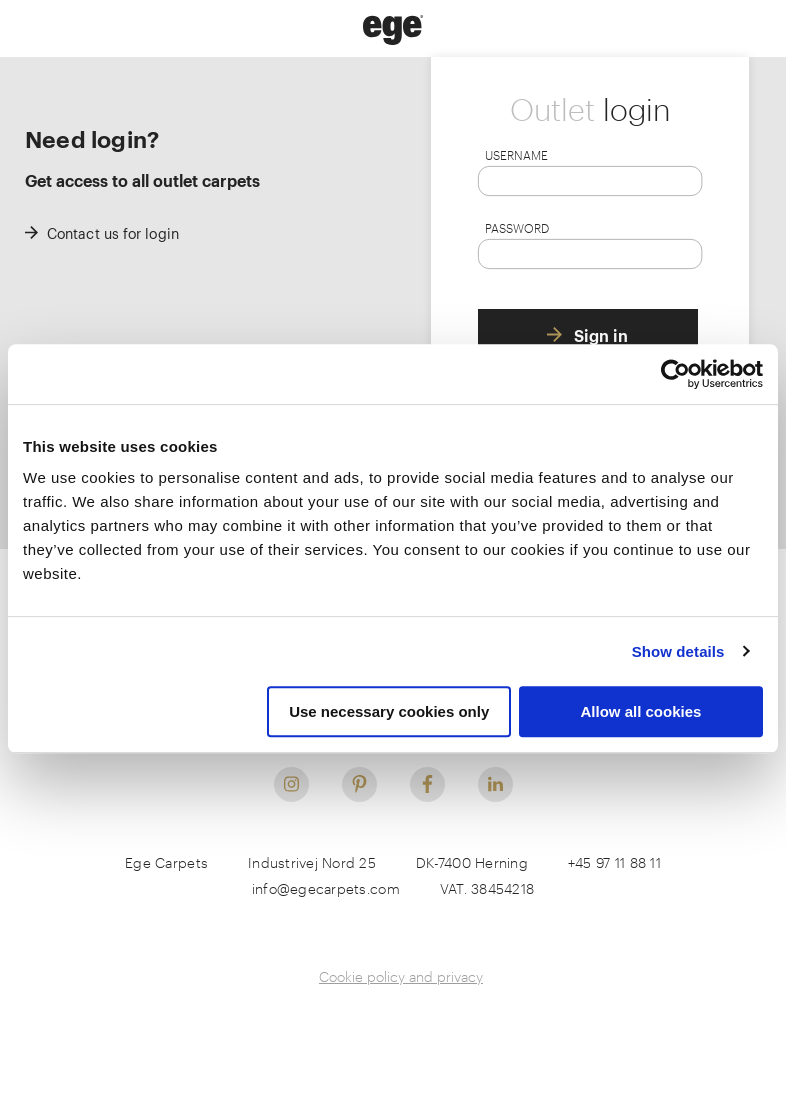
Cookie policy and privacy (401, 976)
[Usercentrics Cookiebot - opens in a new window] (675, 374)
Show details (678, 651)
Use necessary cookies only (389, 711)
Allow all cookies (640, 711)
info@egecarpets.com (326, 888)
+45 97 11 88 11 (614, 862)
